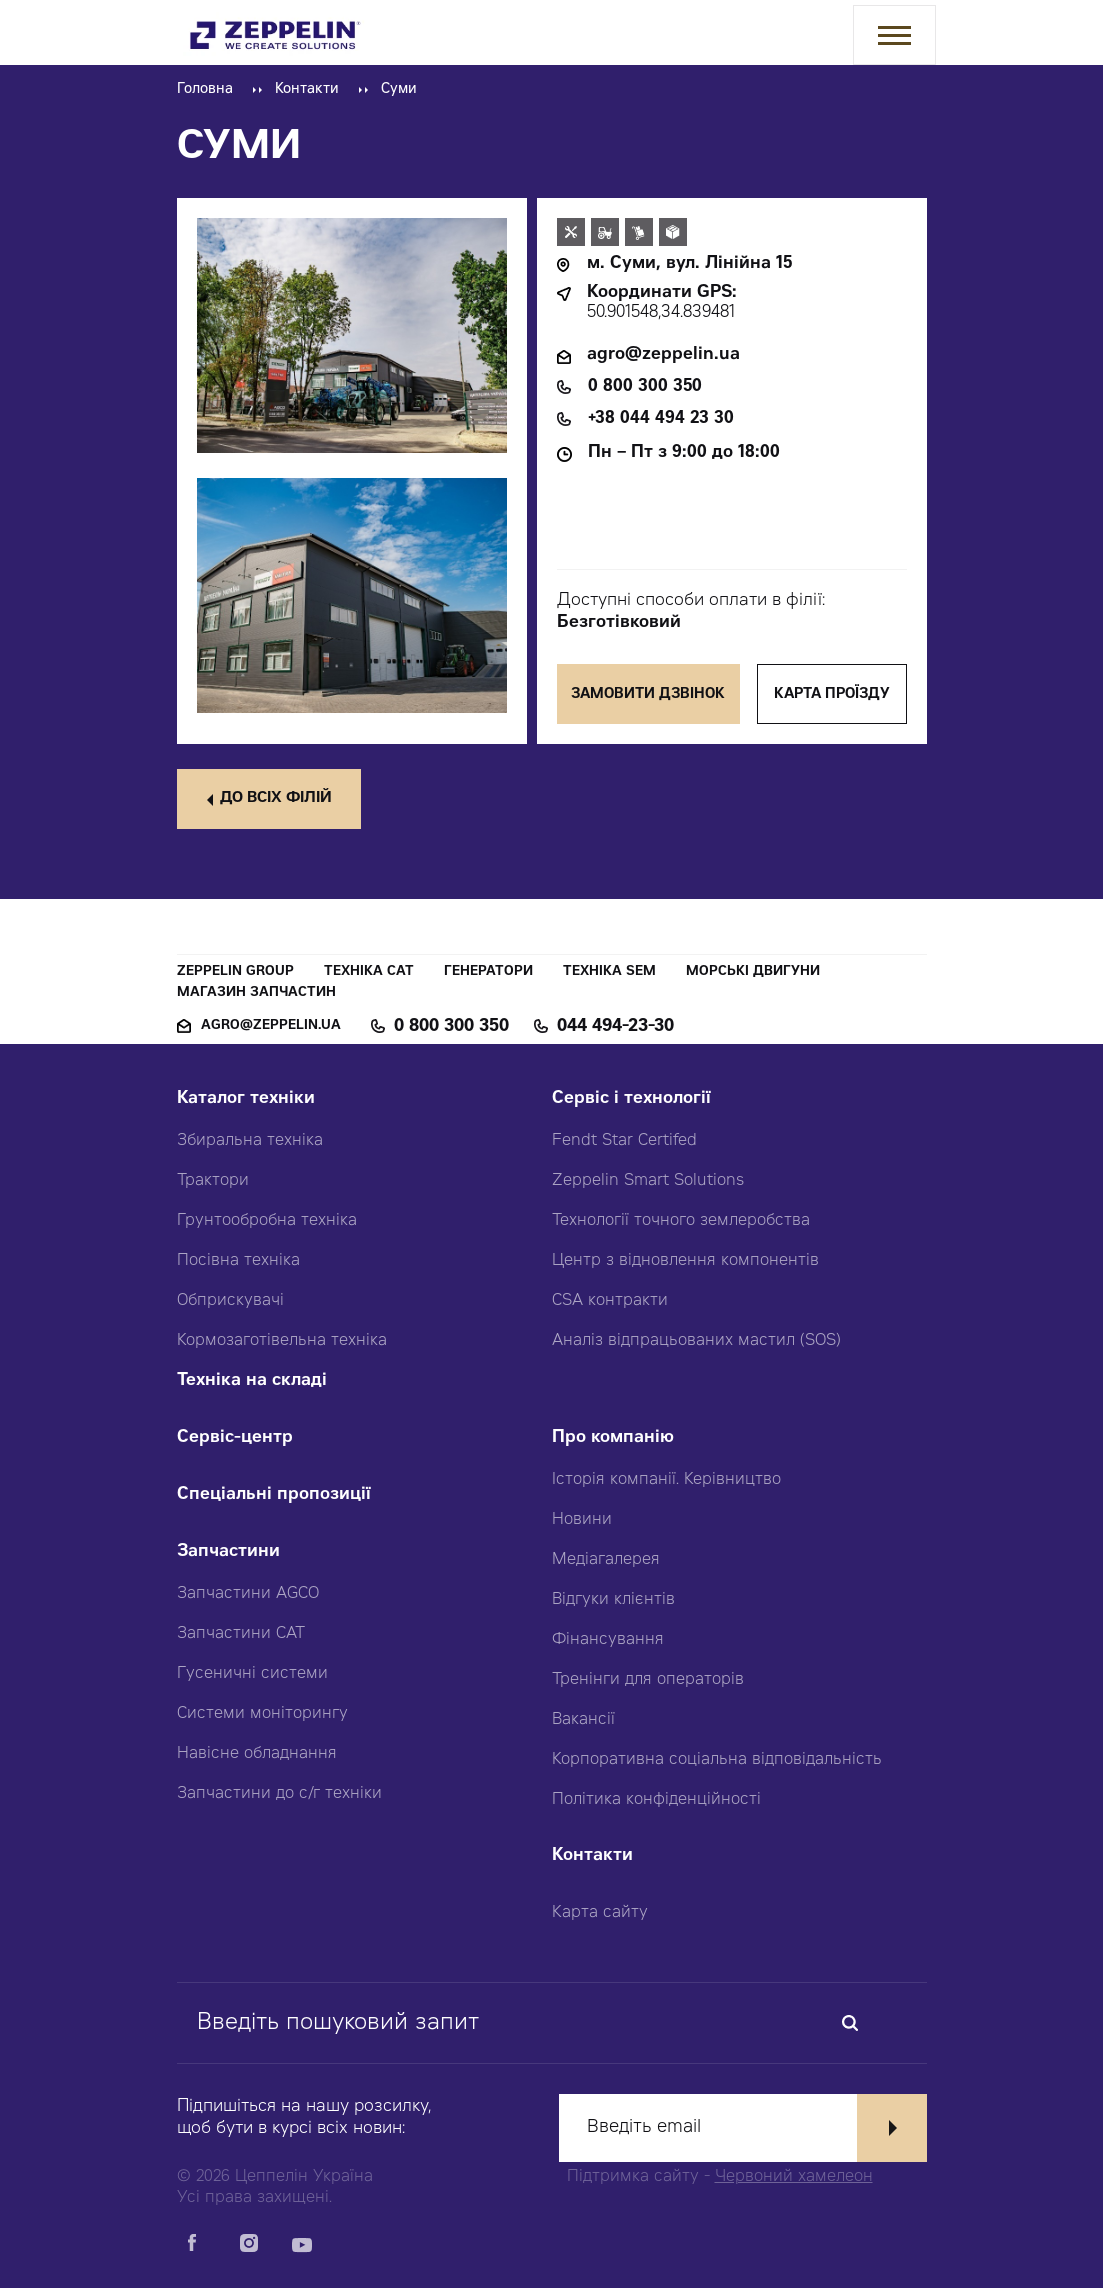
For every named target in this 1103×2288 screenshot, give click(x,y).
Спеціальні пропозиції (274, 1495)
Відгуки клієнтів (613, 1600)
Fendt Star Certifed (624, 1141)
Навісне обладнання (257, 1754)
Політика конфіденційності (656, 1800)
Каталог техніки (246, 1099)
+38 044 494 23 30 (661, 419)
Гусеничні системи (252, 1674)
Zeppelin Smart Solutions (648, 1181)
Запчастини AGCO (248, 1594)
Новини (582, 1520)
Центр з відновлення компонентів (685, 1261)
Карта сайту (600, 1913)
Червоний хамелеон (794, 2177)
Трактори (213, 1181)
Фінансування (608, 1640)
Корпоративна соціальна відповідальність (717, 1760)
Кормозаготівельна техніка (282, 1341)
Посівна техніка (238, 1261)
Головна (205, 90)
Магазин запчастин (256, 993)
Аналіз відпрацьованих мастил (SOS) (696, 1341)
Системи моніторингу (262, 1714)
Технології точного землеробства (681, 1221)
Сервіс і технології (631, 1099)
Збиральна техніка (250, 1141)
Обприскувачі (230, 1301)
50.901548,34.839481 (661, 313)
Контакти (307, 90)
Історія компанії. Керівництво (666, 1480)
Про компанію (613, 1438)
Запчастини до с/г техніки (279, 1794)
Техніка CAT (369, 972)
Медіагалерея (606, 1560)
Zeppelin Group (235, 972)
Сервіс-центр (235, 1438)
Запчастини (228, 1552)
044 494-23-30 (615, 1027)
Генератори (488, 972)
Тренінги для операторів (648, 1680)
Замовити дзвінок (649, 695)
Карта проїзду (832, 695)
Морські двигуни (753, 972)
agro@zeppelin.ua (663, 355)
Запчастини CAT (241, 1634)
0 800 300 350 (645, 387)
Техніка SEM (609, 972)
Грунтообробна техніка (267, 1221)
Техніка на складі (252, 1381)
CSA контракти (610, 1301)
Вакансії (583, 1720)
